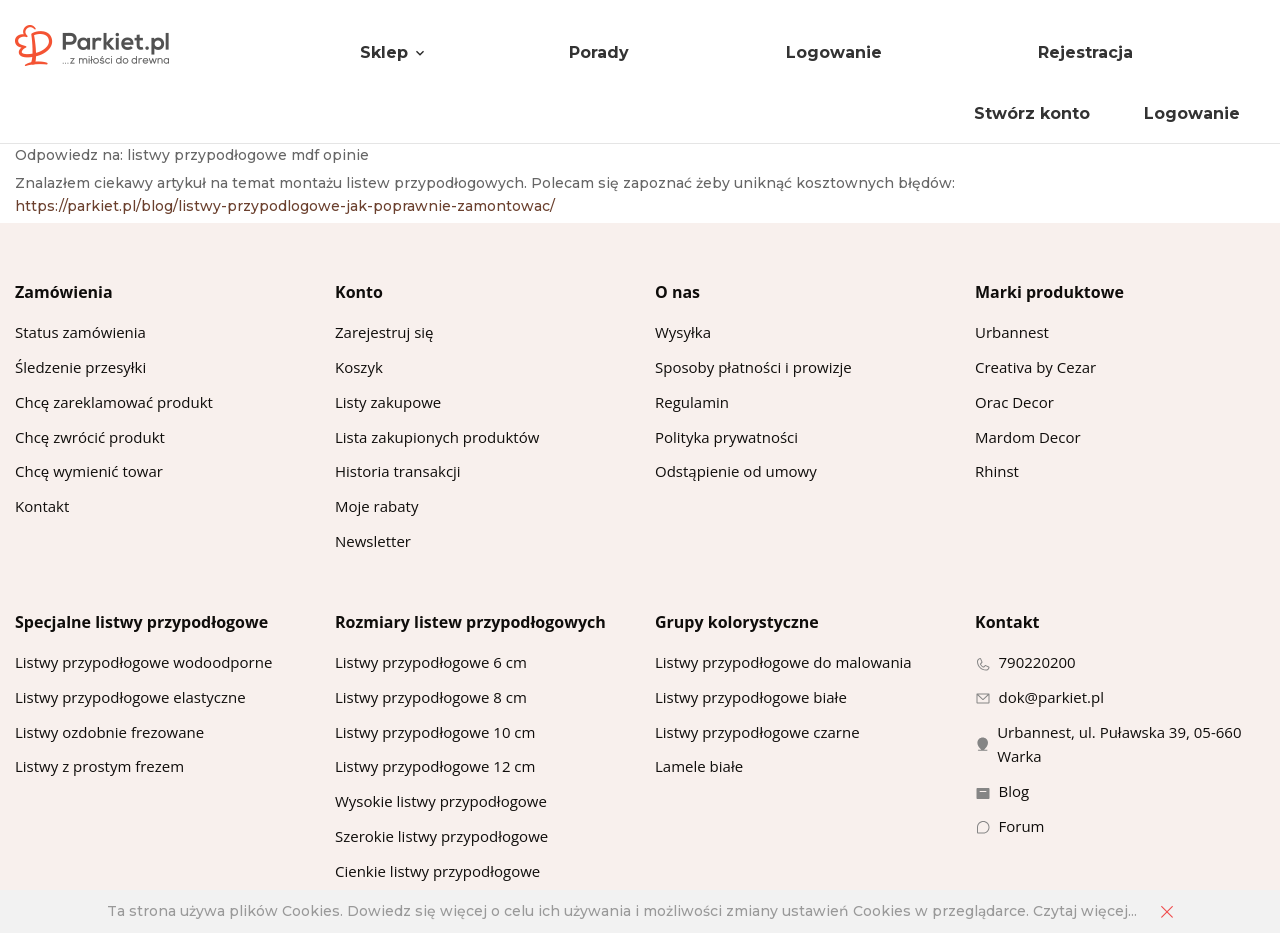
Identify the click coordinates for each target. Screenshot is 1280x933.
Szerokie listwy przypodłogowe (441, 836)
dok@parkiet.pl (1052, 697)
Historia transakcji (398, 471)
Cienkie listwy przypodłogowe (437, 871)
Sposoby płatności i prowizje (753, 367)
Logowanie (834, 52)
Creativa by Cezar (1035, 367)
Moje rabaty (376, 506)
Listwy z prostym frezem (99, 766)
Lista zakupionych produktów (437, 437)
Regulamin (692, 402)
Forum (1022, 826)
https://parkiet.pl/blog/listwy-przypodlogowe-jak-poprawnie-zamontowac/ (285, 206)
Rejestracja (1085, 52)
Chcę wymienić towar (89, 471)
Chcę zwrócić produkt (90, 437)
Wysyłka (683, 332)
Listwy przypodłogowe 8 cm (431, 697)
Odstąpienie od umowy (736, 471)
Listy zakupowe (388, 402)
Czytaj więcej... (1085, 911)
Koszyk (359, 367)
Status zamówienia (80, 332)
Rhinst (997, 471)
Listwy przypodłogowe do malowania (783, 662)
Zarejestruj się (384, 332)
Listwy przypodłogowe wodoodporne (143, 662)
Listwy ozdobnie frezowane (109, 732)
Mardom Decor (1028, 437)
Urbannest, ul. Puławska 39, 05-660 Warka (1119, 744)
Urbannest (1012, 332)
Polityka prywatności (726, 437)
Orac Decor (1014, 402)
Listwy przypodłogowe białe (751, 697)
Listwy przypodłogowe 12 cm (435, 766)
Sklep (384, 52)
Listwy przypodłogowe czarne (757, 732)
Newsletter (373, 541)
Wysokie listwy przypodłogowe (441, 801)
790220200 (1037, 662)
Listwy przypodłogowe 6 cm (431, 662)
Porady (599, 52)
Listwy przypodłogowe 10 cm (435, 732)
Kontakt (42, 506)
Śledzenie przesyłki (80, 367)
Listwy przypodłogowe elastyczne (130, 697)
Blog (1014, 791)
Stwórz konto (1032, 113)
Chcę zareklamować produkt (114, 402)
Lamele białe (699, 766)
